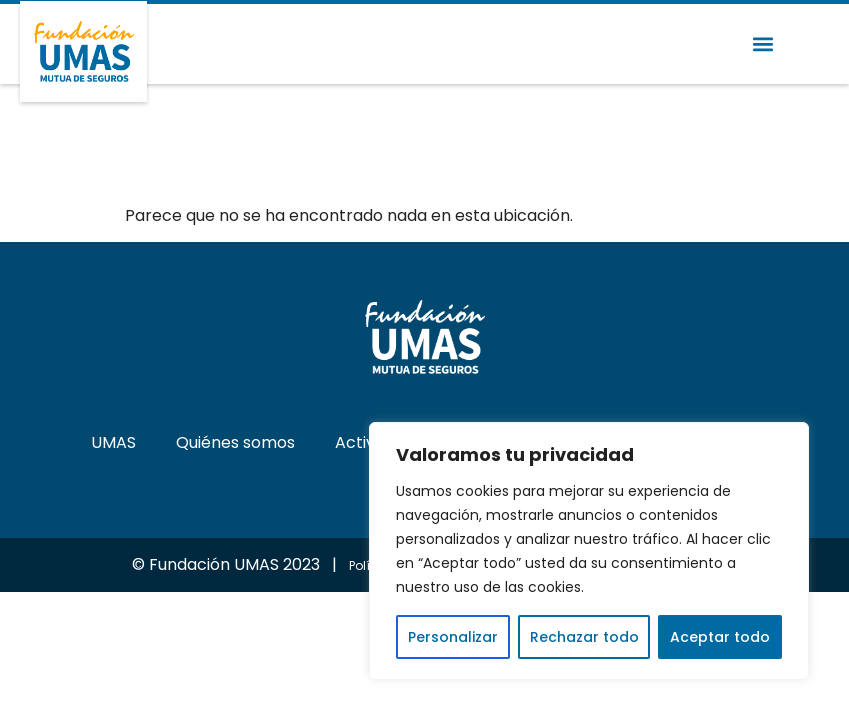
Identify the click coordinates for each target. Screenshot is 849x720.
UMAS (113, 442)
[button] (763, 44)
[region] (589, 551)
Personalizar (453, 637)
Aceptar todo (720, 637)
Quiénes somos (235, 442)
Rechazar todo (584, 637)
